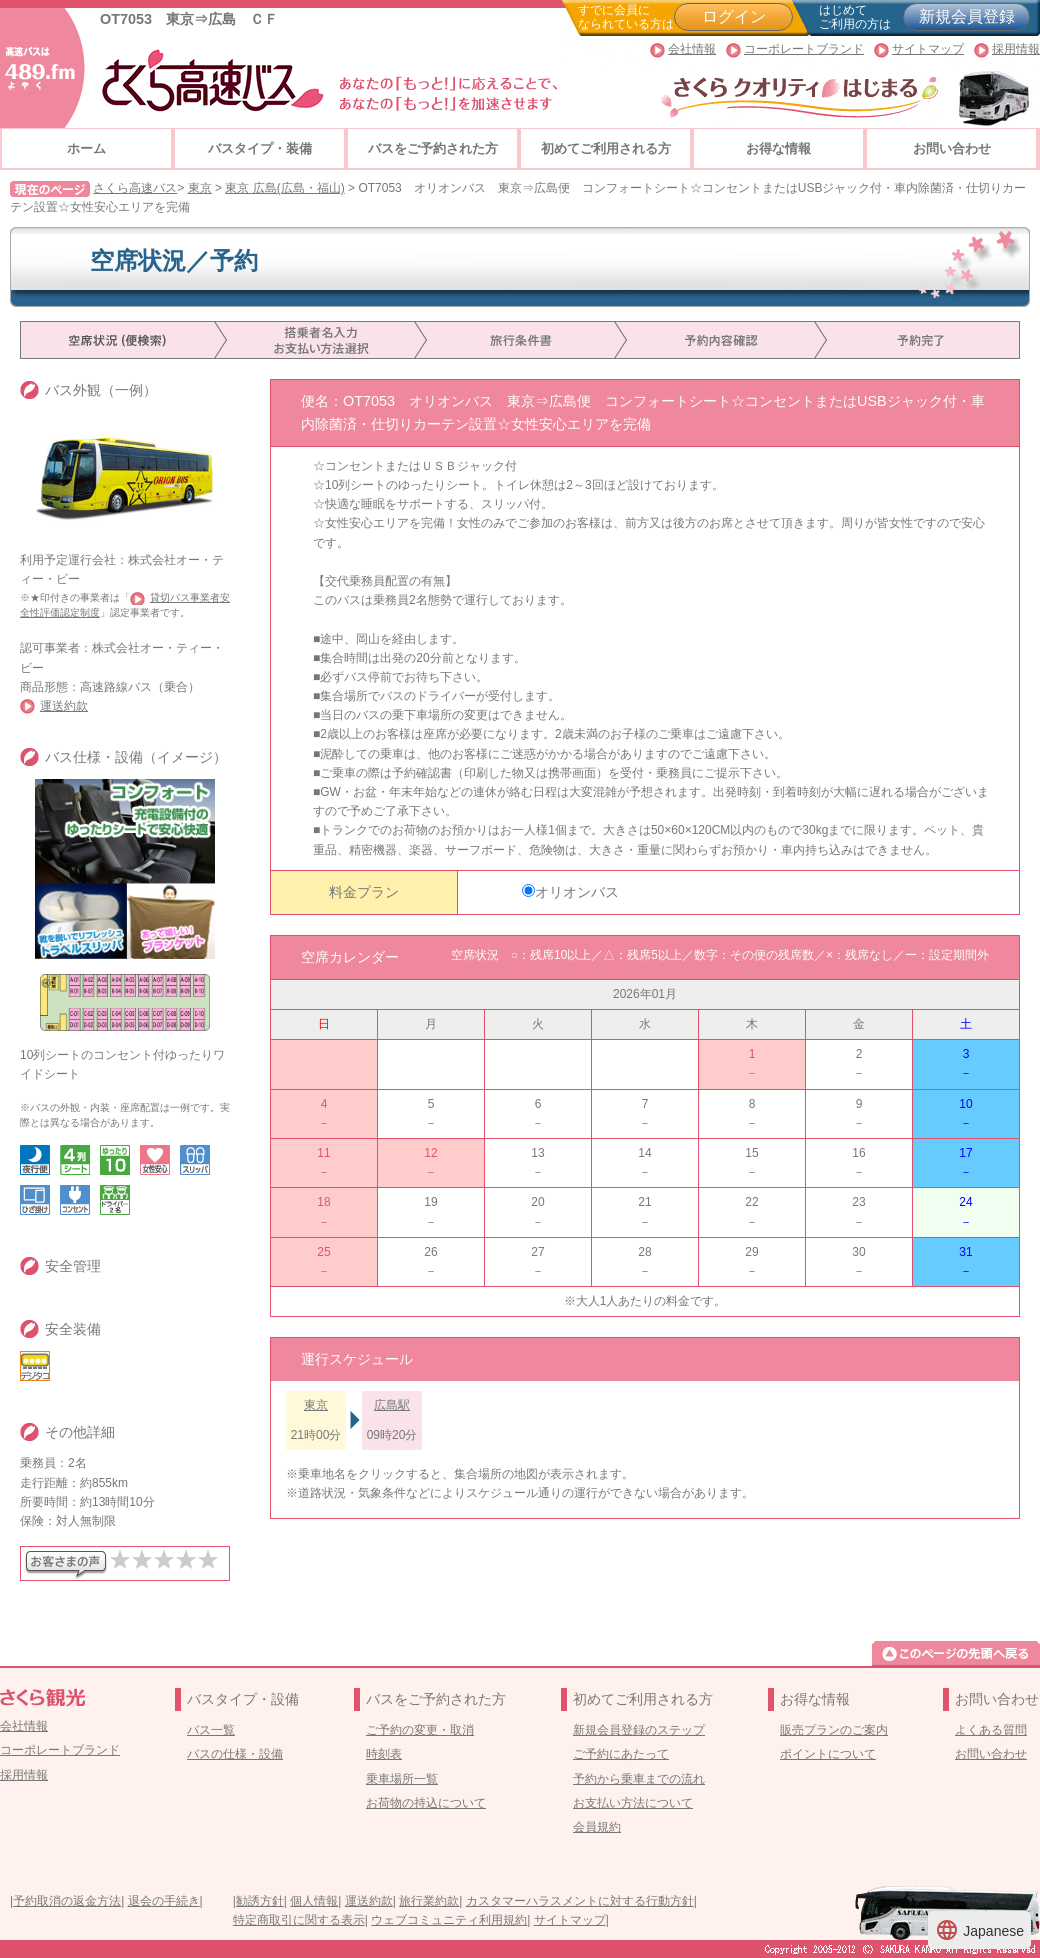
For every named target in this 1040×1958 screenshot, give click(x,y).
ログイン (734, 16)
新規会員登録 (967, 16)
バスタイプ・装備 (260, 148)
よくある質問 (991, 1730)
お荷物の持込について (426, 1803)
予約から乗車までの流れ (639, 1779)
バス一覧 (211, 1730)
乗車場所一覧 (402, 1779)
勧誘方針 (260, 1901)
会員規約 (597, 1827)
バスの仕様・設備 (235, 1754)
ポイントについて (828, 1754)
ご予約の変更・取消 (420, 1730)
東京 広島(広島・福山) (284, 188)
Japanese (979, 1930)
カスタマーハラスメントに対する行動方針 (580, 1901)
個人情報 (314, 1901)
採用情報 (1016, 49)
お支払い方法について (633, 1803)
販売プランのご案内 (834, 1730)
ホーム (86, 148)
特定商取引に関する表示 (299, 1920)
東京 (200, 188)
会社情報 (692, 49)
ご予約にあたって (621, 1754)
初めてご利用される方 (606, 148)
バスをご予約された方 (433, 148)
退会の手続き (164, 1901)
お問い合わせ (952, 148)
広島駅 (392, 1405)
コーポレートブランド (804, 49)
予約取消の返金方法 (67, 1901)
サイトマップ (928, 49)
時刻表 (384, 1754)
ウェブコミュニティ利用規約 (449, 1920)
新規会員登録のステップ (639, 1730)
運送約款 (64, 706)
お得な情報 (778, 148)
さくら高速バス (135, 188)
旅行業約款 (429, 1901)
